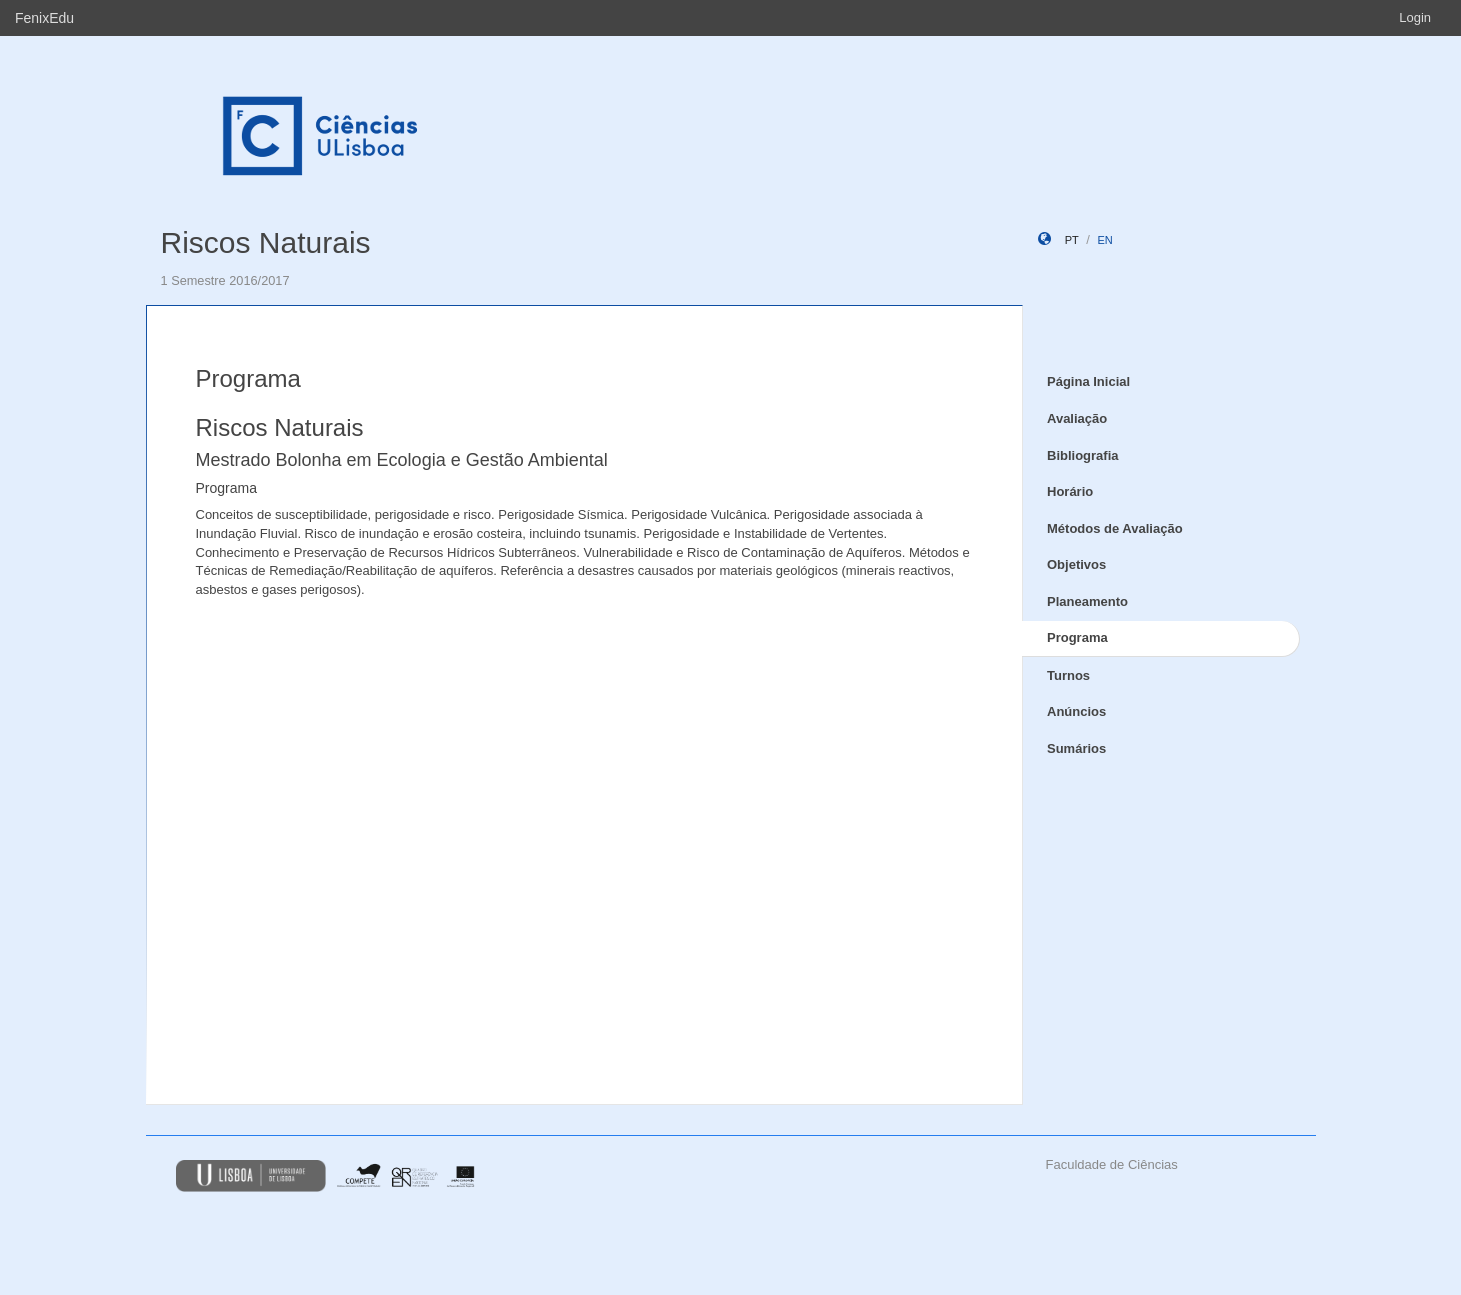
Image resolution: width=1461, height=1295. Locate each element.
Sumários (1076, 748)
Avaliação (1077, 418)
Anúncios (1076, 711)
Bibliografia (1083, 455)
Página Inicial (1088, 381)
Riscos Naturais (266, 242)
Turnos (1068, 675)
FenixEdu (44, 18)
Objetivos (1076, 564)
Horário (1070, 491)
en (1104, 240)
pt (1072, 240)
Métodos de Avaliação (1115, 528)
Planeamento (1087, 601)
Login (1415, 17)
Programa (1077, 637)
